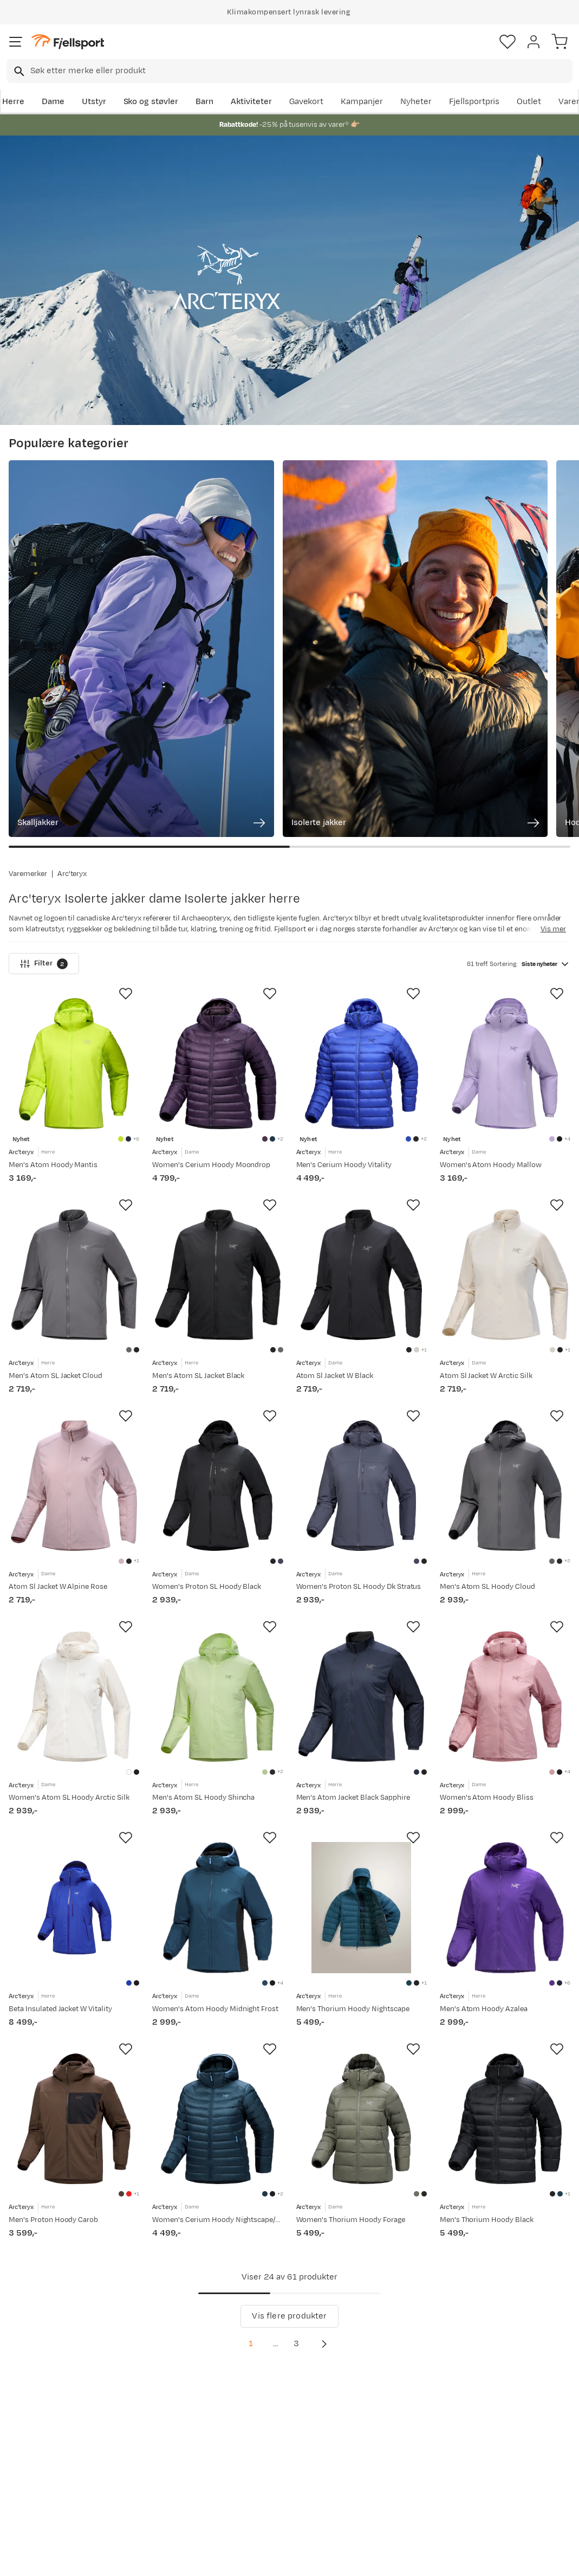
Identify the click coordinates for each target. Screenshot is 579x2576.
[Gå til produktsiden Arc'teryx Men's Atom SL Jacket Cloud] (74, 1087)
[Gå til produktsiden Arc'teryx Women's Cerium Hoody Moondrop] (217, 865)
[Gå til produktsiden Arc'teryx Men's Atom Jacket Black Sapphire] (361, 1531)
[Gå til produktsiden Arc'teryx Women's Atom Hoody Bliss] (505, 1531)
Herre (13, 101)
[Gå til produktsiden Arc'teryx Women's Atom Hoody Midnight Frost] (217, 1753)
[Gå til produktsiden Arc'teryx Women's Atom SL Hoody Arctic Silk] (74, 1531)
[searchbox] (300, 71)
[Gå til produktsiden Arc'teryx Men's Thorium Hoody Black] (505, 1974)
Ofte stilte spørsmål (49, 2386)
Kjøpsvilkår (307, 2558)
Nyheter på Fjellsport (168, 2403)
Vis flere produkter (289, 2182)
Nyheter (416, 101)
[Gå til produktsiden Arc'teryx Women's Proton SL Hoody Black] (217, 1309)
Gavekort (306, 101)
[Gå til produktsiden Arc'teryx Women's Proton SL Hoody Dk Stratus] (361, 1309)
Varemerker (28, 675)
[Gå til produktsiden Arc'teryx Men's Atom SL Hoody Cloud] (505, 1309)
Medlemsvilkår (274, 2420)
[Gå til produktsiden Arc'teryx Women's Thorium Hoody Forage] (361, 1974)
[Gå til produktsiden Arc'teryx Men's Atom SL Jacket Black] (217, 1087)
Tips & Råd (31, 2451)
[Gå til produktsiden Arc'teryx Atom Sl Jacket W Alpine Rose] (74, 1309)
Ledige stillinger (276, 2438)
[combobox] (289, 71)
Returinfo (29, 2433)
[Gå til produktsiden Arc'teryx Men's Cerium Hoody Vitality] (361, 865)
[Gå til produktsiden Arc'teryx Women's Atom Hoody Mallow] (505, 865)
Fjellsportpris (474, 101)
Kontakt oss (34, 2498)
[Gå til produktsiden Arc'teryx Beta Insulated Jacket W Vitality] (74, 1753)
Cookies (348, 2558)
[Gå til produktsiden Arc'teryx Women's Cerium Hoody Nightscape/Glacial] (217, 1974)
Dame (53, 101)
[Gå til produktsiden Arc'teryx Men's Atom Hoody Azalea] (505, 1753)
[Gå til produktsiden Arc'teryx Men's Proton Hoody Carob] (74, 1974)
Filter (44, 765)
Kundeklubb (269, 2403)
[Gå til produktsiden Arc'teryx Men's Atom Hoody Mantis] (74, 865)
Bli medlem (532, 2294)
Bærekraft (265, 2455)
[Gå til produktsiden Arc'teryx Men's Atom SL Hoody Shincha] (217, 1531)
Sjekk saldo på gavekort (38, 2410)
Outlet (529, 101)
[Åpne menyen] (15, 42)
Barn (204, 101)
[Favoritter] (507, 41)
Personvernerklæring (248, 2558)
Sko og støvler (151, 101)
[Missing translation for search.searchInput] (18, 71)
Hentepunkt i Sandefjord (36, 2475)
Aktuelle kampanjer (165, 2386)
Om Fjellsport (272, 2386)
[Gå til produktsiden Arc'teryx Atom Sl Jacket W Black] (361, 1087)
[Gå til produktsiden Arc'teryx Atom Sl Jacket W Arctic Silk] (505, 1087)
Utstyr (94, 101)
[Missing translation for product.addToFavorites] (126, 796)
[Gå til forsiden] (67, 42)
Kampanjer (362, 101)
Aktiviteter (251, 101)
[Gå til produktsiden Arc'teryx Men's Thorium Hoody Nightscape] (361, 1753)
